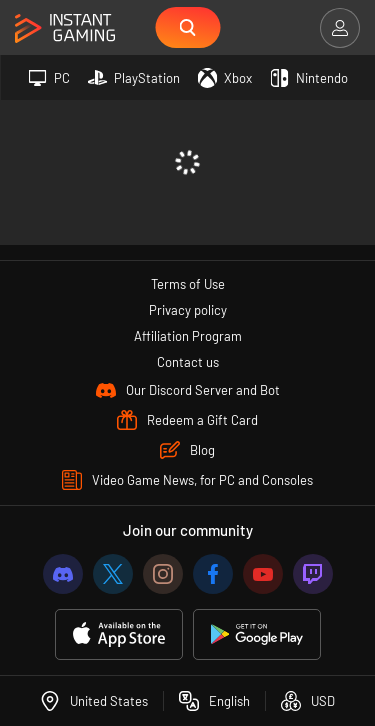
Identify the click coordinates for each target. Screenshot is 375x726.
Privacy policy (188, 310)
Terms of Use (188, 284)
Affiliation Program (188, 336)
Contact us (188, 362)
